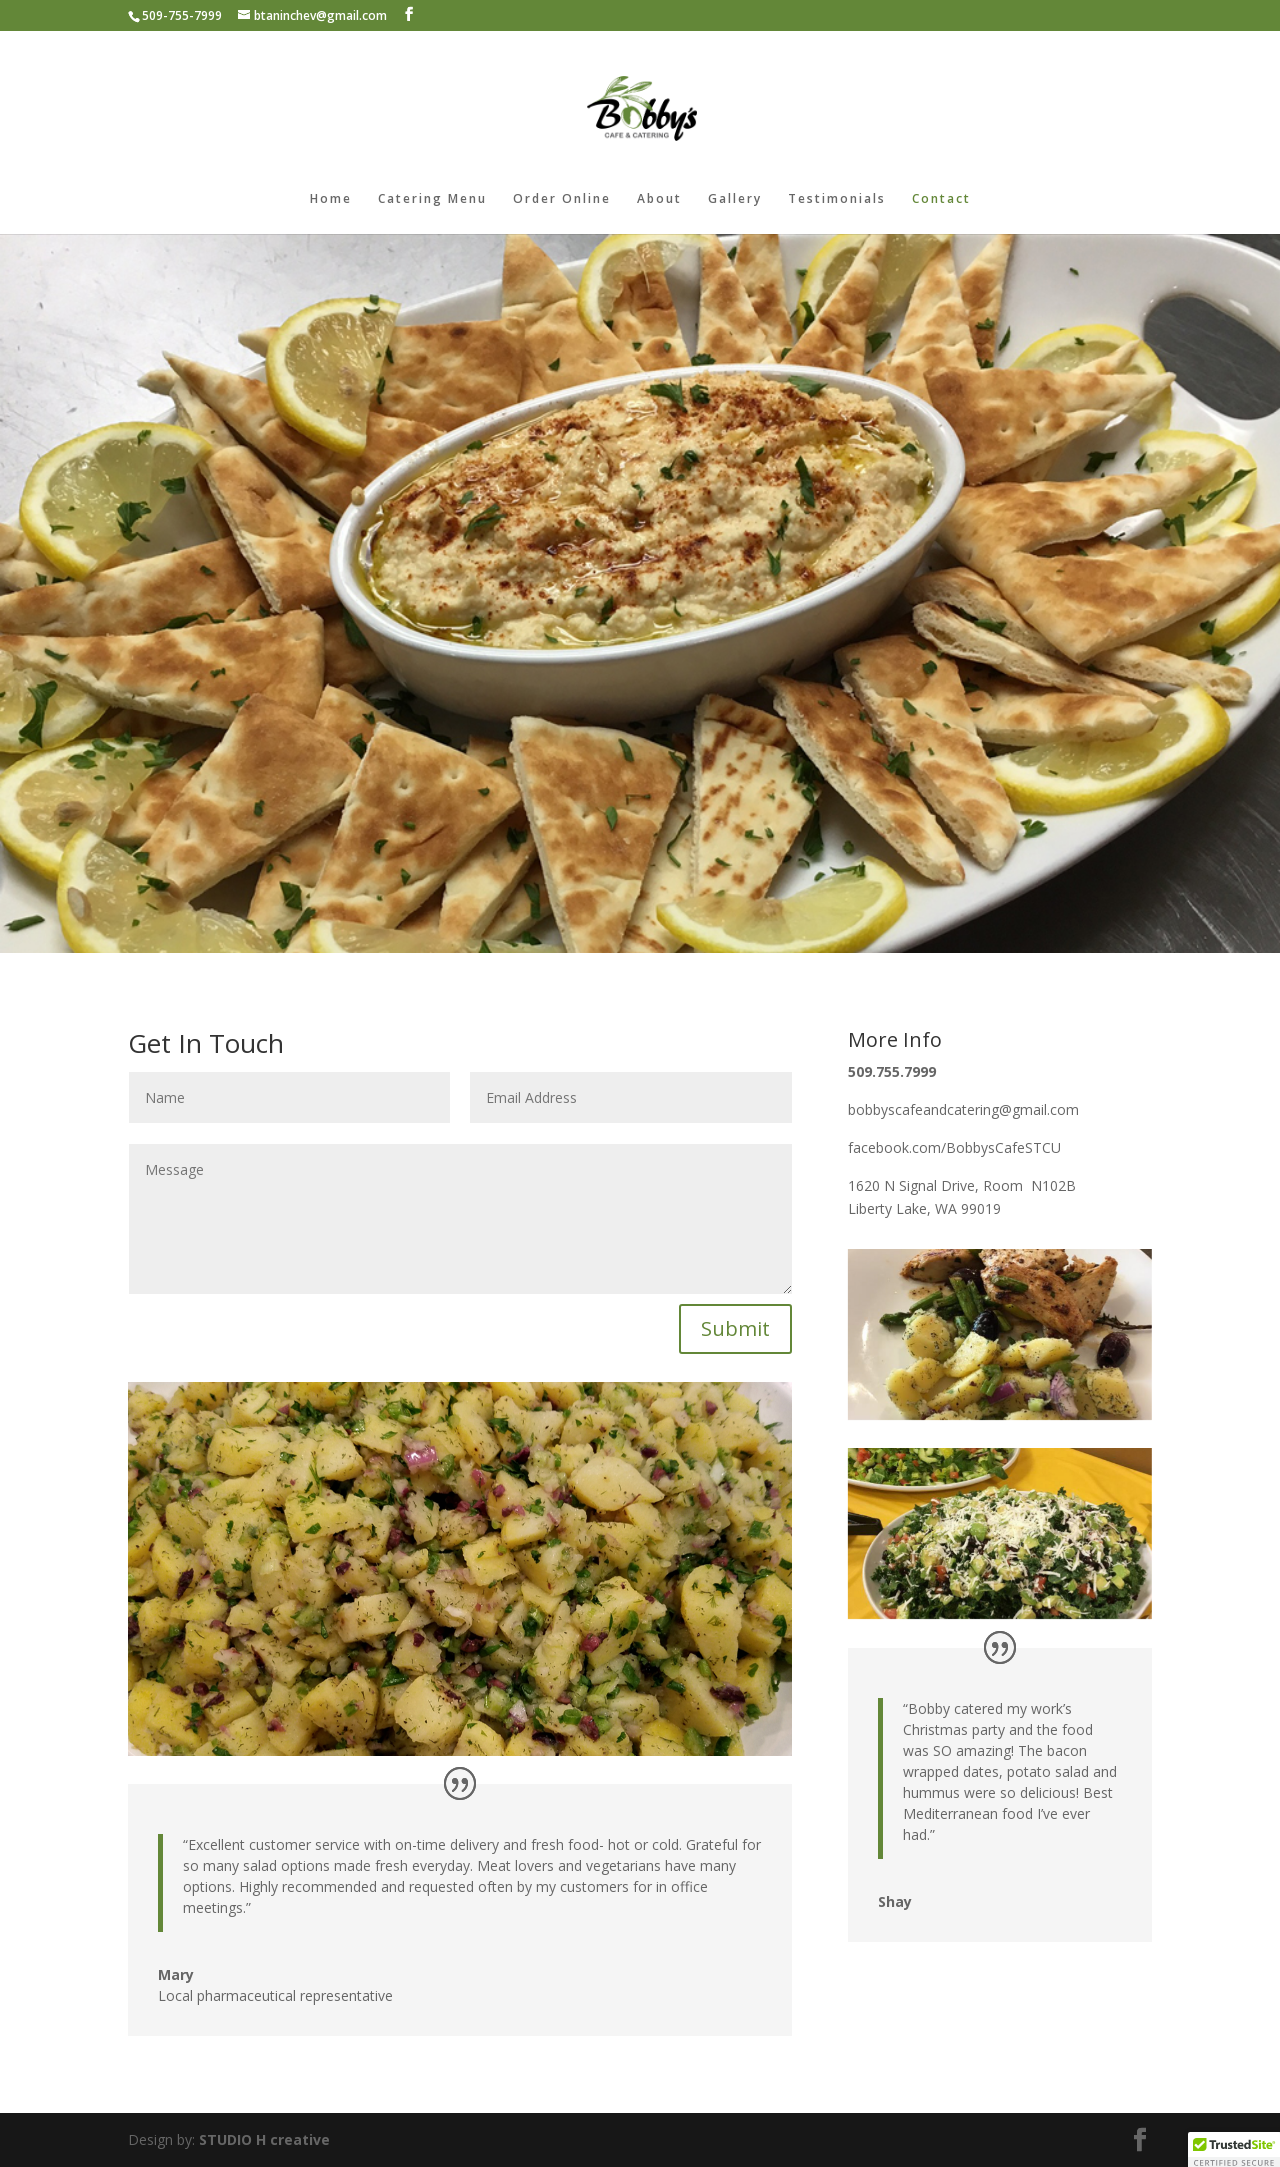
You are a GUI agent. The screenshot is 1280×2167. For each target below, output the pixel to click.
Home (331, 199)
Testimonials (837, 199)
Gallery (735, 199)
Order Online (562, 199)
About (659, 199)
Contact (941, 199)
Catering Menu (432, 199)
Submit (735, 1328)
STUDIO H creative (264, 2139)
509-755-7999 (182, 15)
